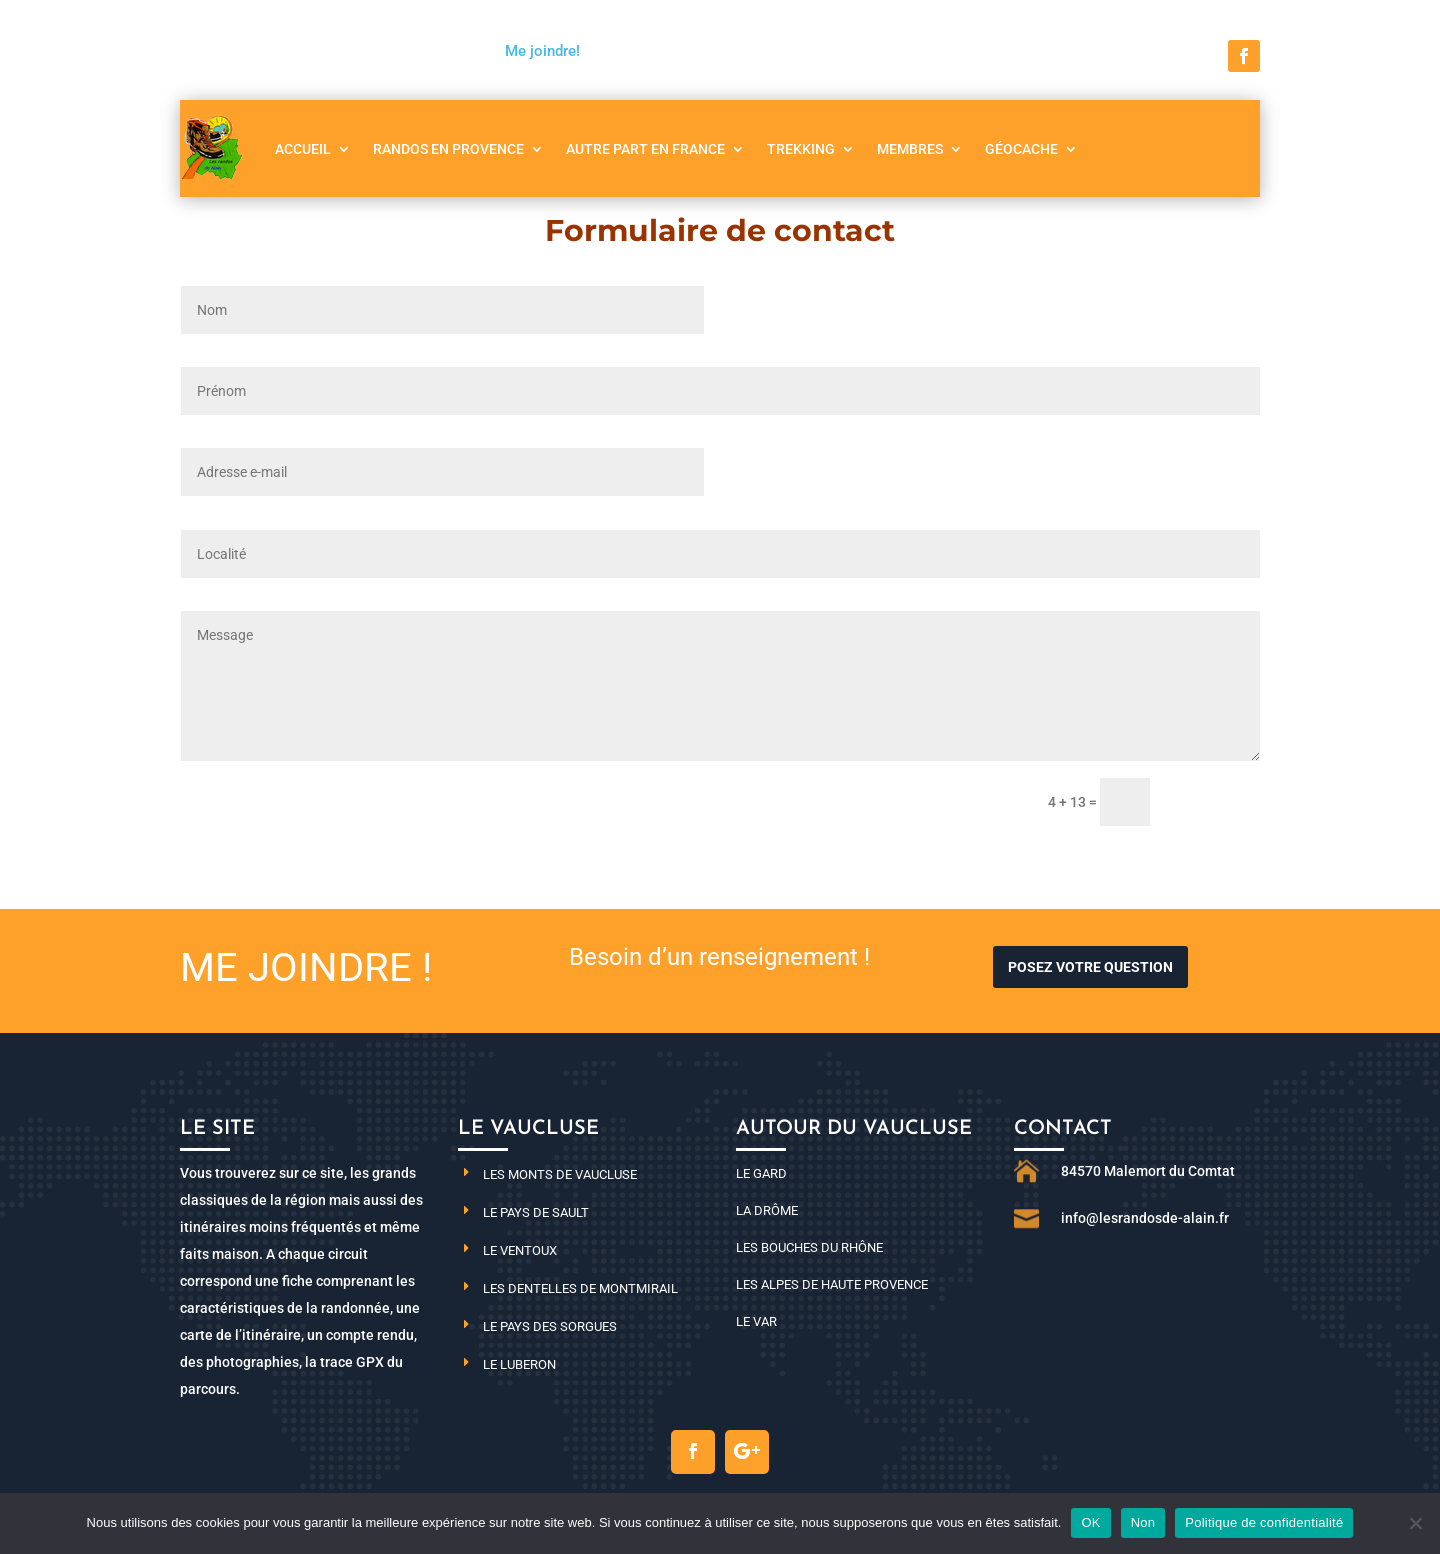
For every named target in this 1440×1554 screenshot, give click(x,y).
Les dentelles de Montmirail (580, 1288)
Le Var (756, 1321)
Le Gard (761, 1173)
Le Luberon (519, 1364)
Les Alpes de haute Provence (832, 1284)
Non (1143, 1522)
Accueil (303, 149)
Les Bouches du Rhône (809, 1247)
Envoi (1214, 803)
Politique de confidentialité (1264, 1522)
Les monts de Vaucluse (560, 1174)
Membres (910, 149)
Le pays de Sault (536, 1212)
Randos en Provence (448, 149)
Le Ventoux (520, 1250)
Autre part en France (645, 149)
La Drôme (767, 1210)
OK (1090, 1522)
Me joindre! (542, 51)
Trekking (801, 149)
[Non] (1415, 1523)
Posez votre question (1090, 967)
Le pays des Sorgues (550, 1326)
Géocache (1021, 149)
